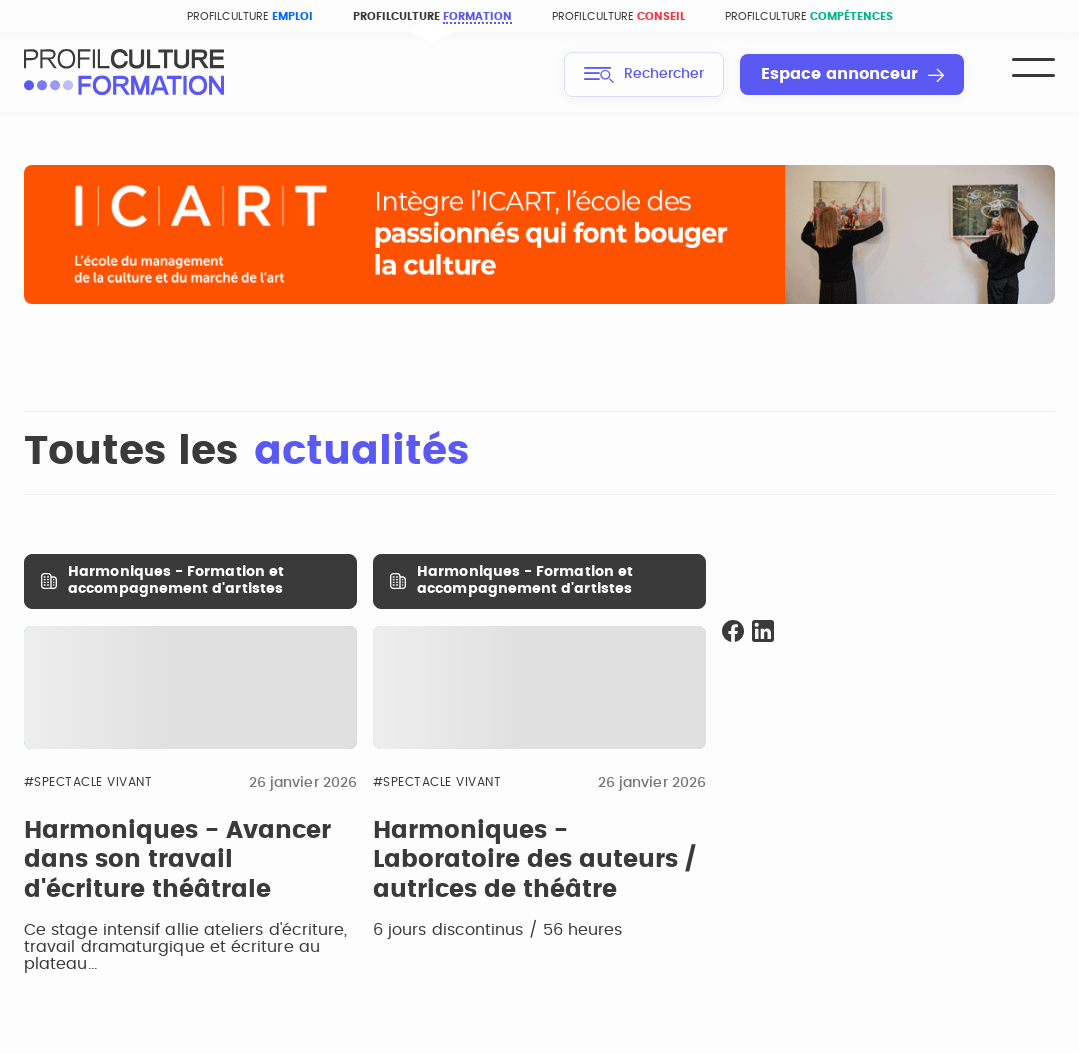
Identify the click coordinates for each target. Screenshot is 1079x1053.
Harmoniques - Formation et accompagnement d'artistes (176, 580)
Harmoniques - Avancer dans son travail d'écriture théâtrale (177, 860)
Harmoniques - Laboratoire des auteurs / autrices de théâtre (534, 860)
